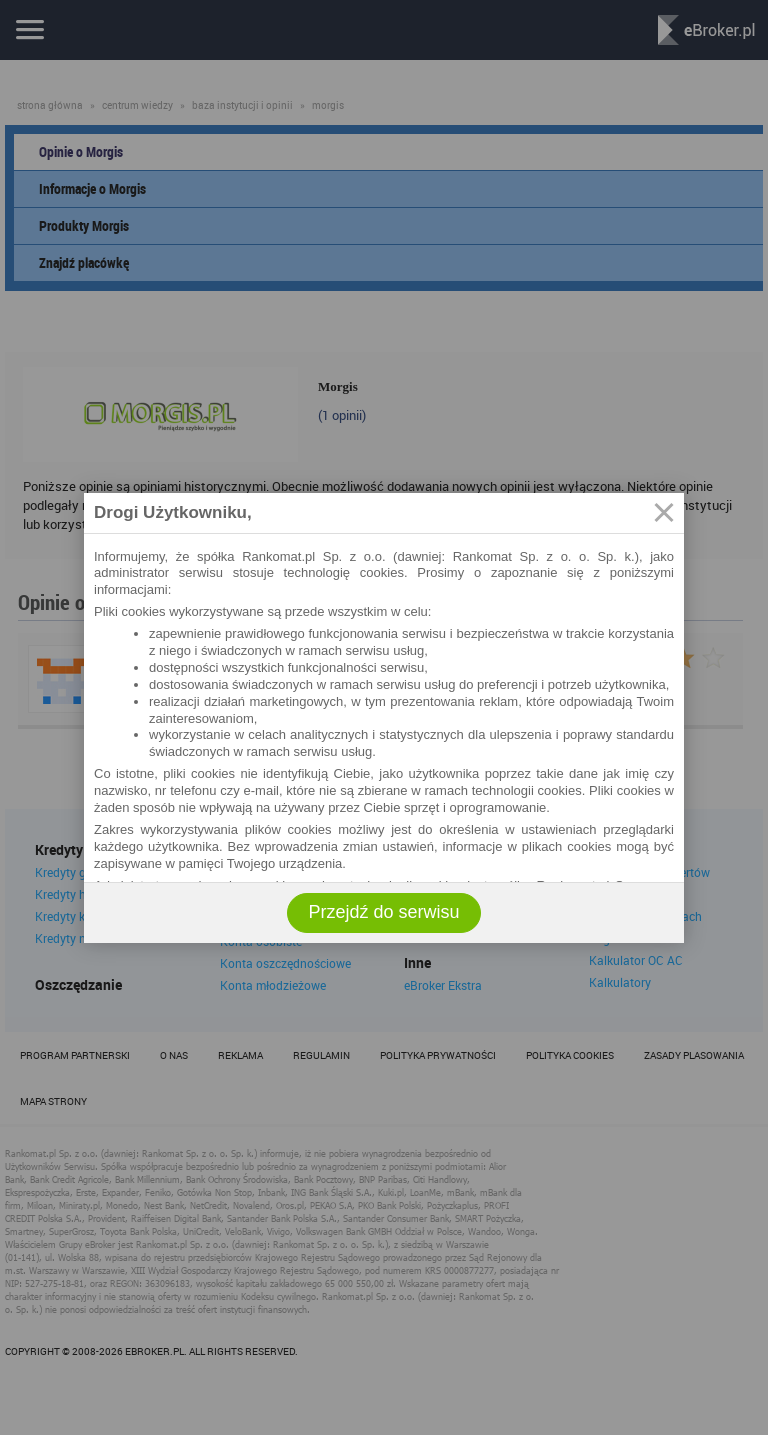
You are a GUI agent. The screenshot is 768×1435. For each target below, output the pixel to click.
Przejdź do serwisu (383, 912)
